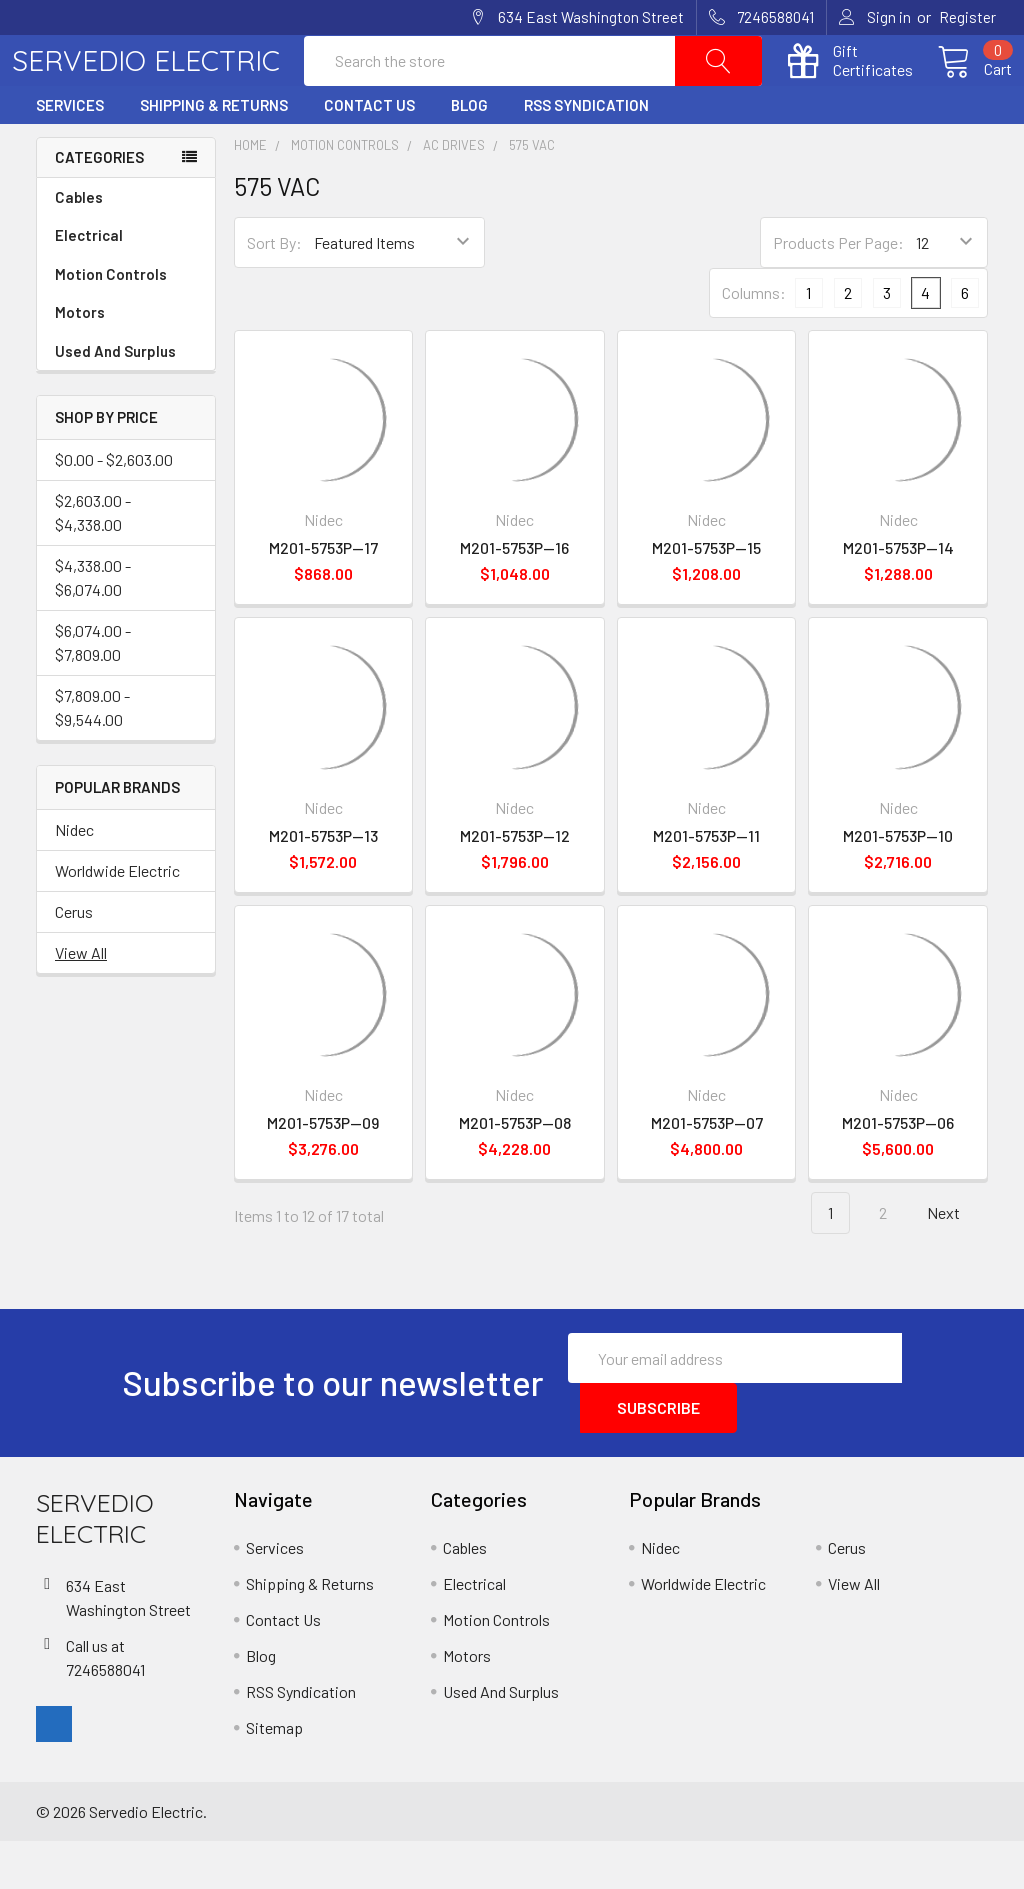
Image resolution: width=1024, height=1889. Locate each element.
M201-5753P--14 (898, 595)
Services (70, 153)
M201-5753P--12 (515, 883)
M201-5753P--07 (707, 1170)
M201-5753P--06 (898, 1170)
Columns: (754, 340)
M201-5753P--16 (514, 595)
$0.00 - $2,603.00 (114, 507)
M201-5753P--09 (323, 1170)
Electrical (126, 283)
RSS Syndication (586, 153)
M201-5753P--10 (898, 883)
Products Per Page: (838, 290)
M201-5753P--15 (706, 595)
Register (967, 17)
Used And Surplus (115, 399)
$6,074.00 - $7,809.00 (93, 690)
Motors (80, 360)
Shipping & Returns (214, 153)
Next (955, 1261)
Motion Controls (126, 322)
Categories (99, 205)
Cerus (74, 959)
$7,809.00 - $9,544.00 (92, 755)
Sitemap (274, 1775)
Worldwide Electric (117, 918)
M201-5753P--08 (515, 1170)
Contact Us (369, 153)
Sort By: (274, 290)
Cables (126, 245)
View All (81, 1000)
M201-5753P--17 (323, 595)
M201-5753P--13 (323, 883)
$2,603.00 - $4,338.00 (93, 560)
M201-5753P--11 (706, 883)
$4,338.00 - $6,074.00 (93, 625)
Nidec (74, 877)
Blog (469, 153)
